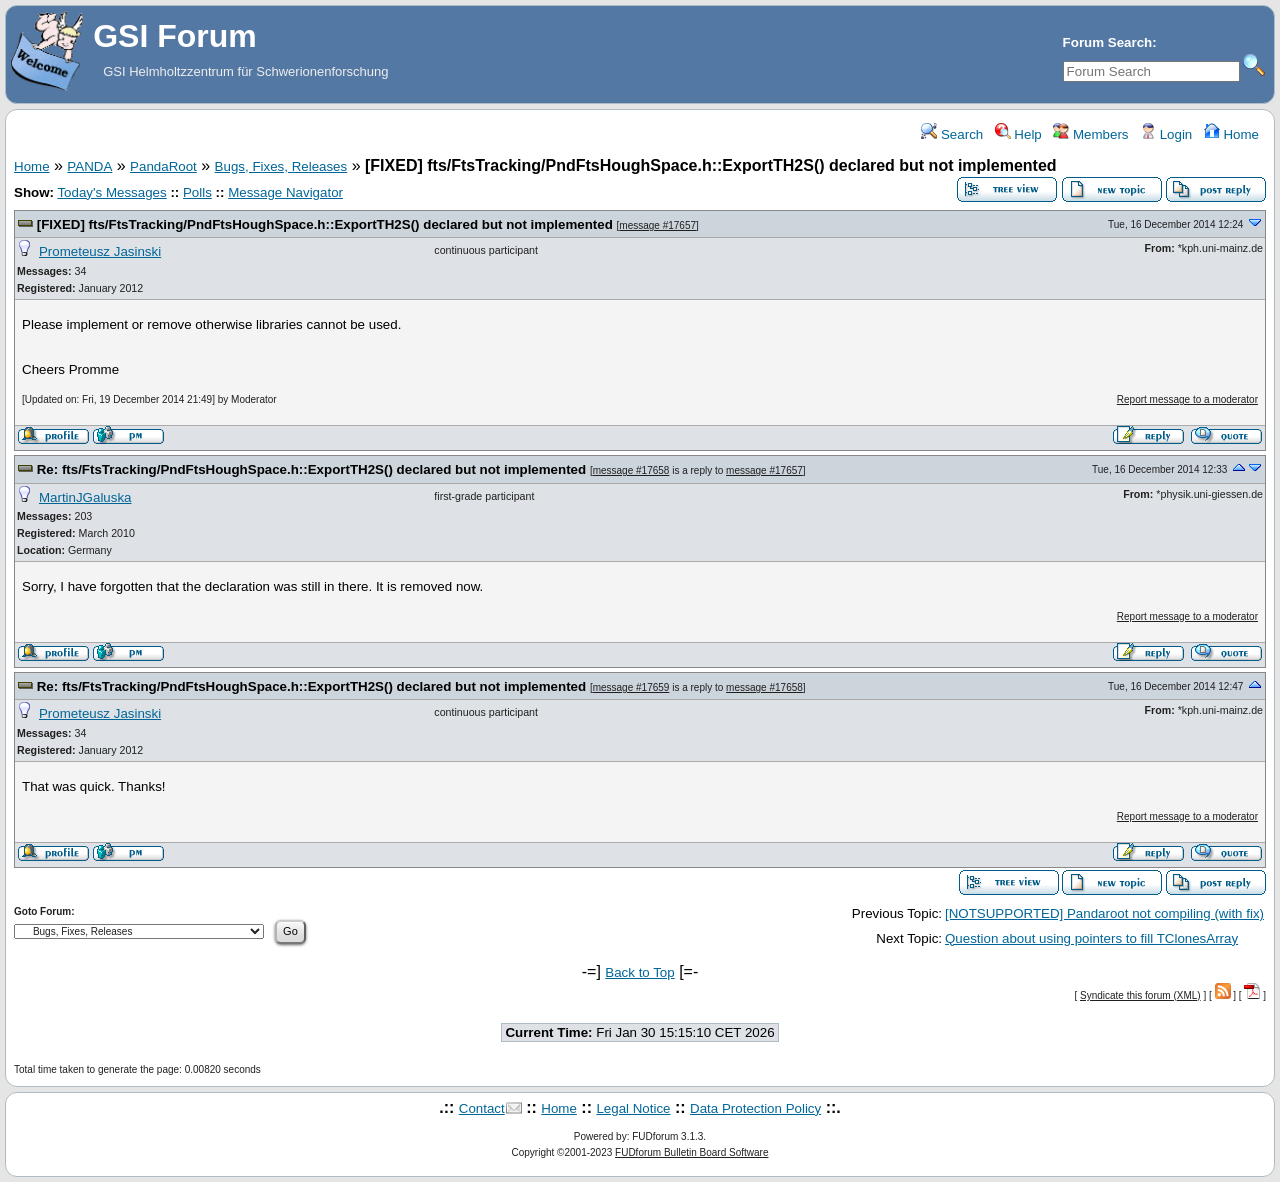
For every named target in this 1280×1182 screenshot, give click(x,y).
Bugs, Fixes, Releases (281, 166)
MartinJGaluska (85, 497)
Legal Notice (633, 1108)
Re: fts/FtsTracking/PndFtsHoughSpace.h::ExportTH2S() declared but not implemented (311, 469)
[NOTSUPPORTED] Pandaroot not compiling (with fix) (1104, 913)
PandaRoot (163, 166)
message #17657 (657, 225)
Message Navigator (285, 192)
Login (1166, 134)
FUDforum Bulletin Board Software (691, 1152)
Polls (197, 192)
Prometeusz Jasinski (100, 251)
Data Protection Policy (755, 1108)
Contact (482, 1108)
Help (1018, 134)
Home (1231, 134)
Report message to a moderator (1187, 399)
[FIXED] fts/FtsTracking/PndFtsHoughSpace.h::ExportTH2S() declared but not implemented (325, 224)
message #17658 (631, 470)
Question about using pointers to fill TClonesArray (1091, 938)
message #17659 (631, 687)
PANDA (89, 166)
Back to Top (639, 972)
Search (952, 134)
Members (1090, 134)
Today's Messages (111, 192)
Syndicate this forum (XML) (1140, 995)
